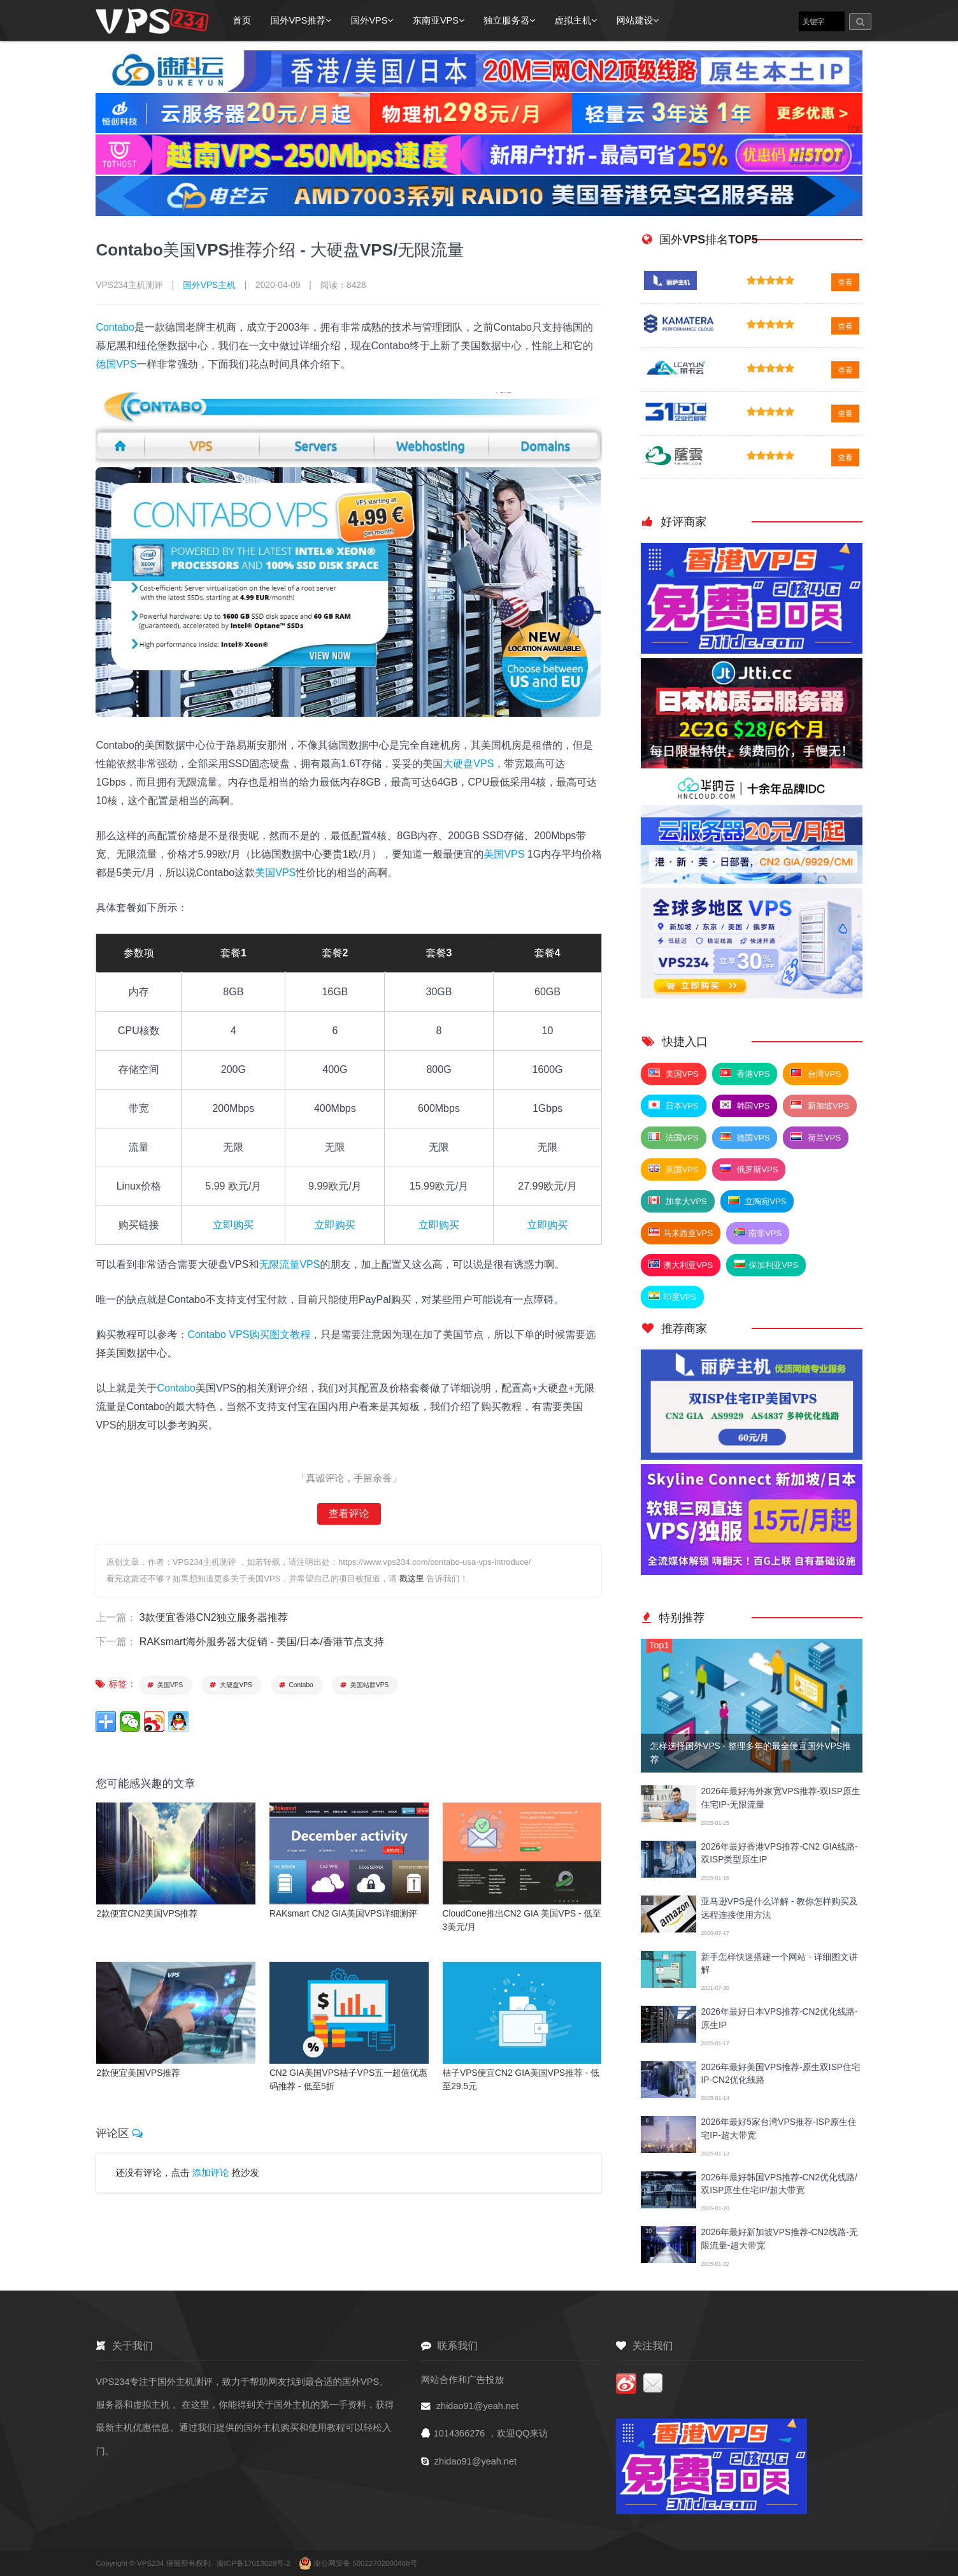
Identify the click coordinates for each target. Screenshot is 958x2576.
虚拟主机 (575, 20)
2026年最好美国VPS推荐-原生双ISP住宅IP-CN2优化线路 (780, 2073)
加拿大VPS (677, 1201)
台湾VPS (815, 1074)
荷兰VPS (815, 1137)
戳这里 (411, 1578)
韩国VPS (745, 1105)
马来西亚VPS (680, 1233)
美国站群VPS (363, 1684)
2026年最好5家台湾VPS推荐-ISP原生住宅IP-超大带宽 (778, 2128)
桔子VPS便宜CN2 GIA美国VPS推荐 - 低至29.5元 (521, 2079)
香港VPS (745, 1074)
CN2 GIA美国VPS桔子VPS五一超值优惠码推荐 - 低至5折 (348, 2079)
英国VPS (673, 1169)
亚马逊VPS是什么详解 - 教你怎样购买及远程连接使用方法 (779, 1908)
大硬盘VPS (468, 763)
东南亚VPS (438, 20)
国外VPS (371, 20)
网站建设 (637, 20)
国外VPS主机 (209, 285)
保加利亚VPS (766, 1265)
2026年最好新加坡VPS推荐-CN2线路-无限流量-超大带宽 (779, 2238)
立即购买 (233, 1225)
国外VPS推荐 (300, 20)
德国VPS (116, 364)
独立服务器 (509, 20)
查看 (845, 282)
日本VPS (673, 1105)
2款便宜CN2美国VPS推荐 (146, 1913)
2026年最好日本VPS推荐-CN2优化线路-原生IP (779, 2018)
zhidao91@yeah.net (477, 2406)
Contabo (115, 327)
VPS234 (151, 2563)
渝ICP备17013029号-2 (254, 2563)
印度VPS (672, 1297)
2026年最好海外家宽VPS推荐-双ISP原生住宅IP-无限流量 (780, 1798)
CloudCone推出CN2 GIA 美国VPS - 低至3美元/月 (522, 1919)
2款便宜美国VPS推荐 (138, 2072)
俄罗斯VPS (749, 1169)
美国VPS (503, 854)
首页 (241, 20)
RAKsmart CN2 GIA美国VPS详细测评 (343, 1913)
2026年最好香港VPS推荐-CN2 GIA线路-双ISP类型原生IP (779, 1853)
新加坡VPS (819, 1105)
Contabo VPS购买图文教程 (248, 1334)
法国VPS (673, 1137)
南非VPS (758, 1233)
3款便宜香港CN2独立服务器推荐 (213, 1617)
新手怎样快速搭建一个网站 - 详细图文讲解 (779, 1963)
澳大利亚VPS (680, 1265)
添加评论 (210, 2171)
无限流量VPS (289, 1264)
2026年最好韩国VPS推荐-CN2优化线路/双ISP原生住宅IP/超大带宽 (779, 2184)
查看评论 (349, 1513)
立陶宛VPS (757, 1201)
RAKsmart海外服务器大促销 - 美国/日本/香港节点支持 (261, 1641)
